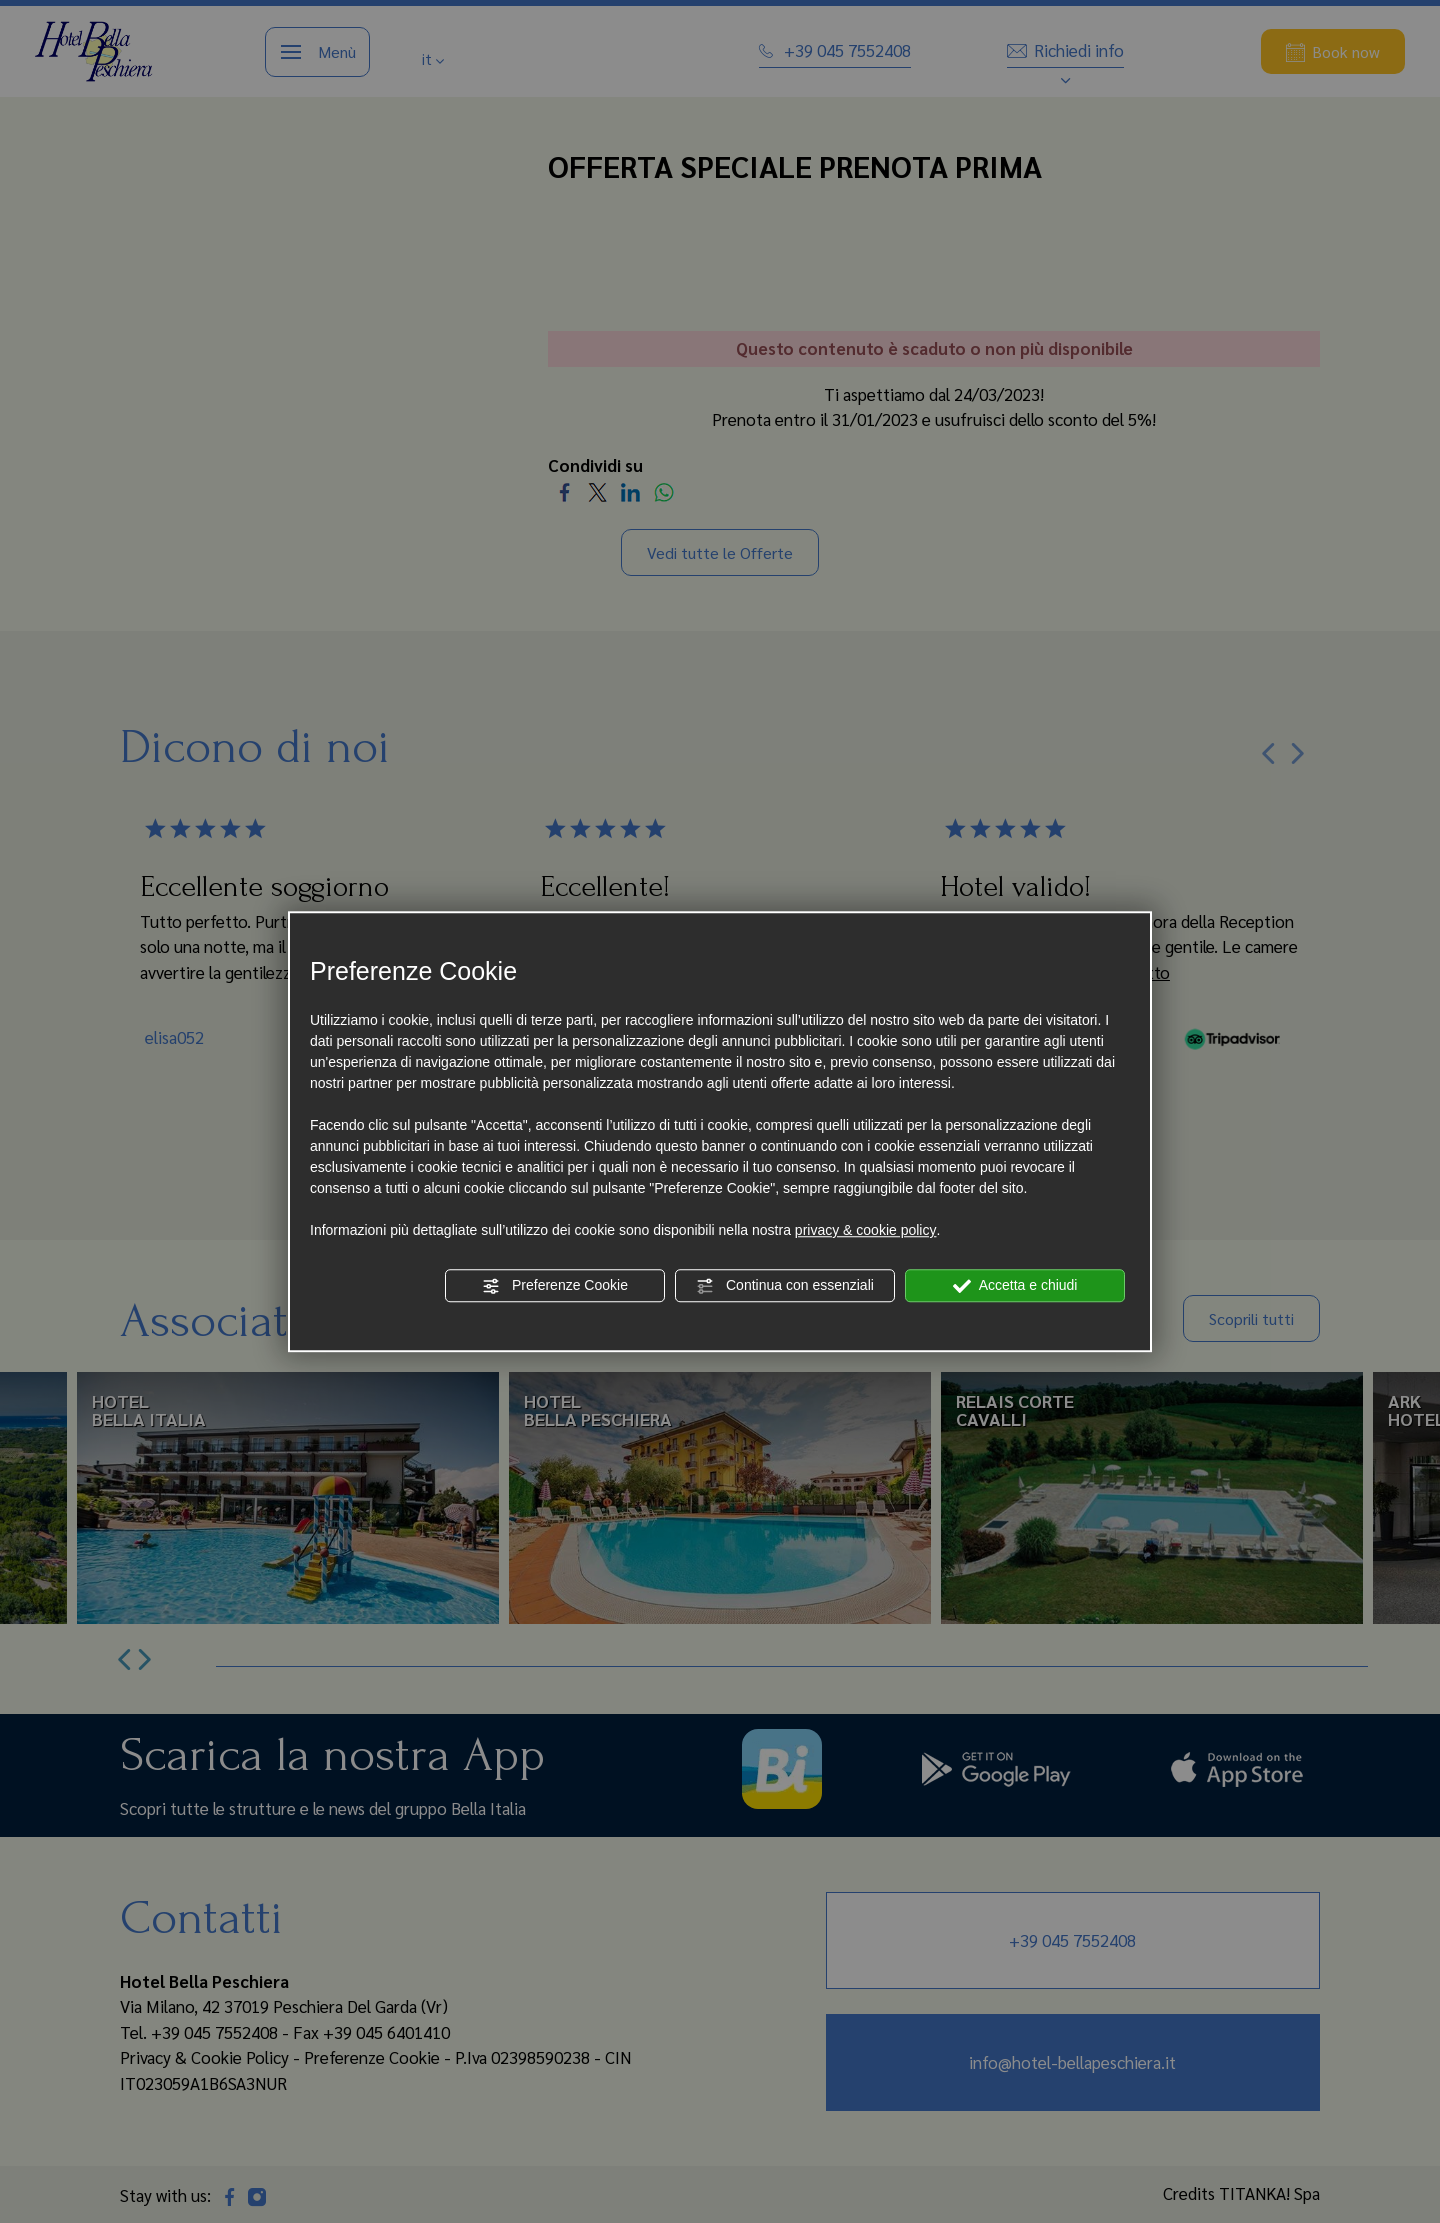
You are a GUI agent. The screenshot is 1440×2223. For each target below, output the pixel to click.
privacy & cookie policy (866, 1230)
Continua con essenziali (785, 1286)
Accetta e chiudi (1015, 1286)
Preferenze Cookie (555, 1286)
